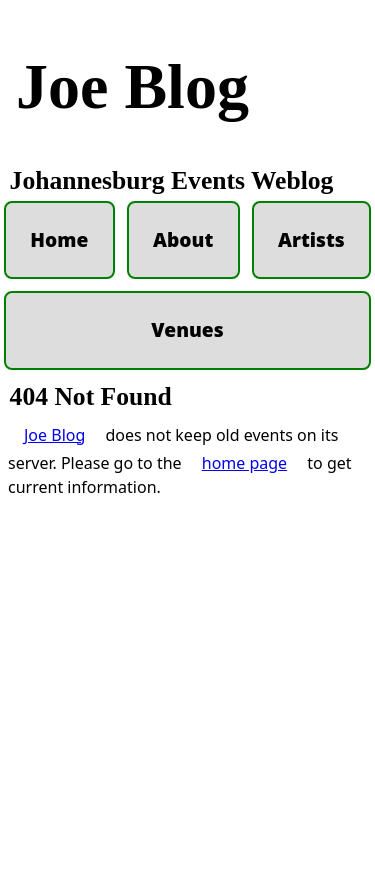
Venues (187, 329)
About (183, 239)
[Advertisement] (187, 571)
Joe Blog (132, 86)
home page (244, 848)
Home (59, 239)
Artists (311, 239)
